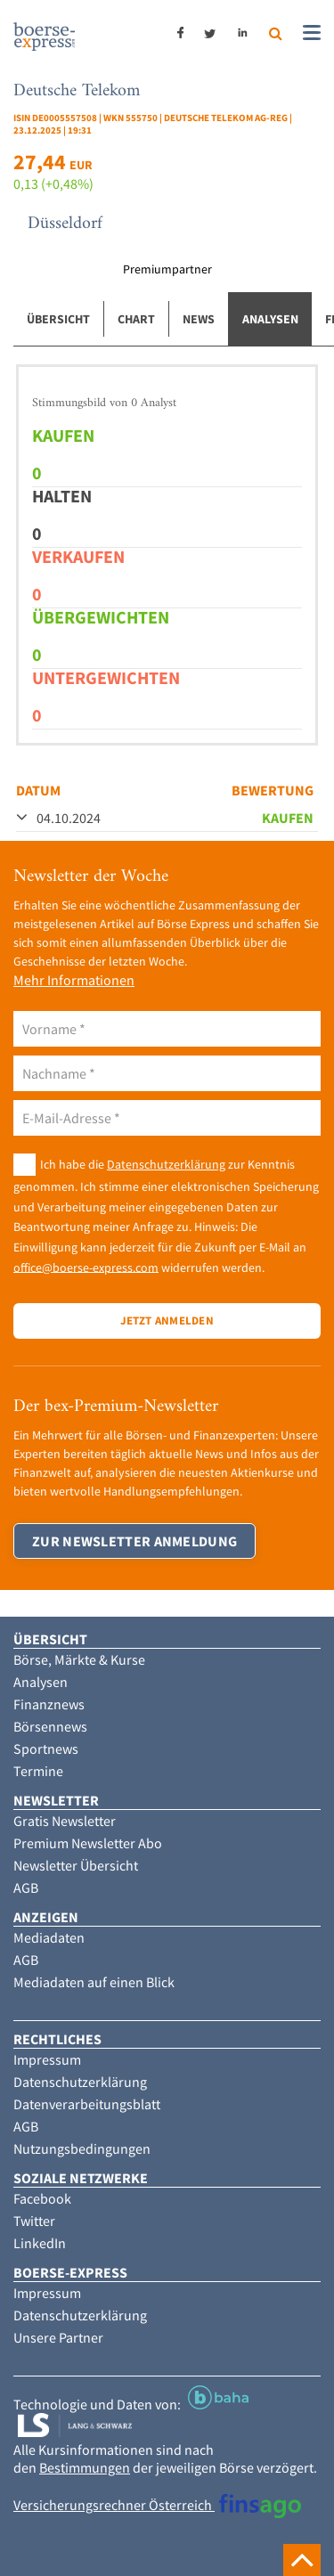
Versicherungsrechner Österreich (157, 2505)
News (199, 319)
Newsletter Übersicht (75, 1865)
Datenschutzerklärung (166, 1164)
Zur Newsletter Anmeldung (134, 1541)
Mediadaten (49, 1937)
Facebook (42, 2198)
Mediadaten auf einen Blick (94, 1982)
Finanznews (49, 1704)
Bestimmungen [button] (84, 2467)
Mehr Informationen (73, 980)
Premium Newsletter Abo (87, 1843)
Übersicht (58, 319)
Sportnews (45, 1748)
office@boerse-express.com (86, 1267)
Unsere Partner (58, 2337)
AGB (25, 1887)
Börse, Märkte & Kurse (79, 1659)
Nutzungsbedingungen (82, 2148)
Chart (136, 319)
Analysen (270, 319)
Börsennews (50, 1726)
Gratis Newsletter (64, 1821)
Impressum (47, 2059)
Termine (38, 1771)
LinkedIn (39, 2243)
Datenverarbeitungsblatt (86, 2104)
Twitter (34, 2221)
